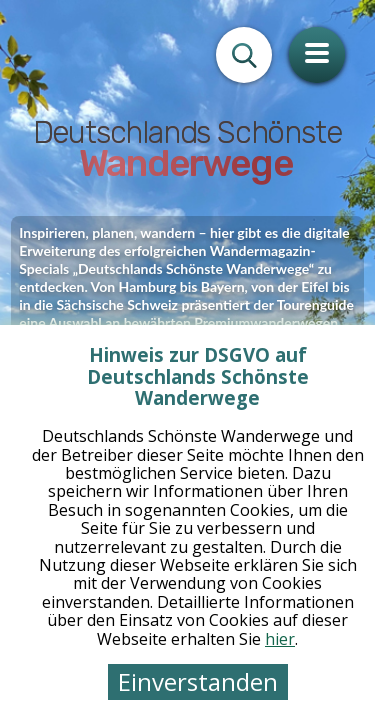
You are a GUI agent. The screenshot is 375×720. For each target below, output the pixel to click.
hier (280, 639)
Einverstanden (198, 681)
